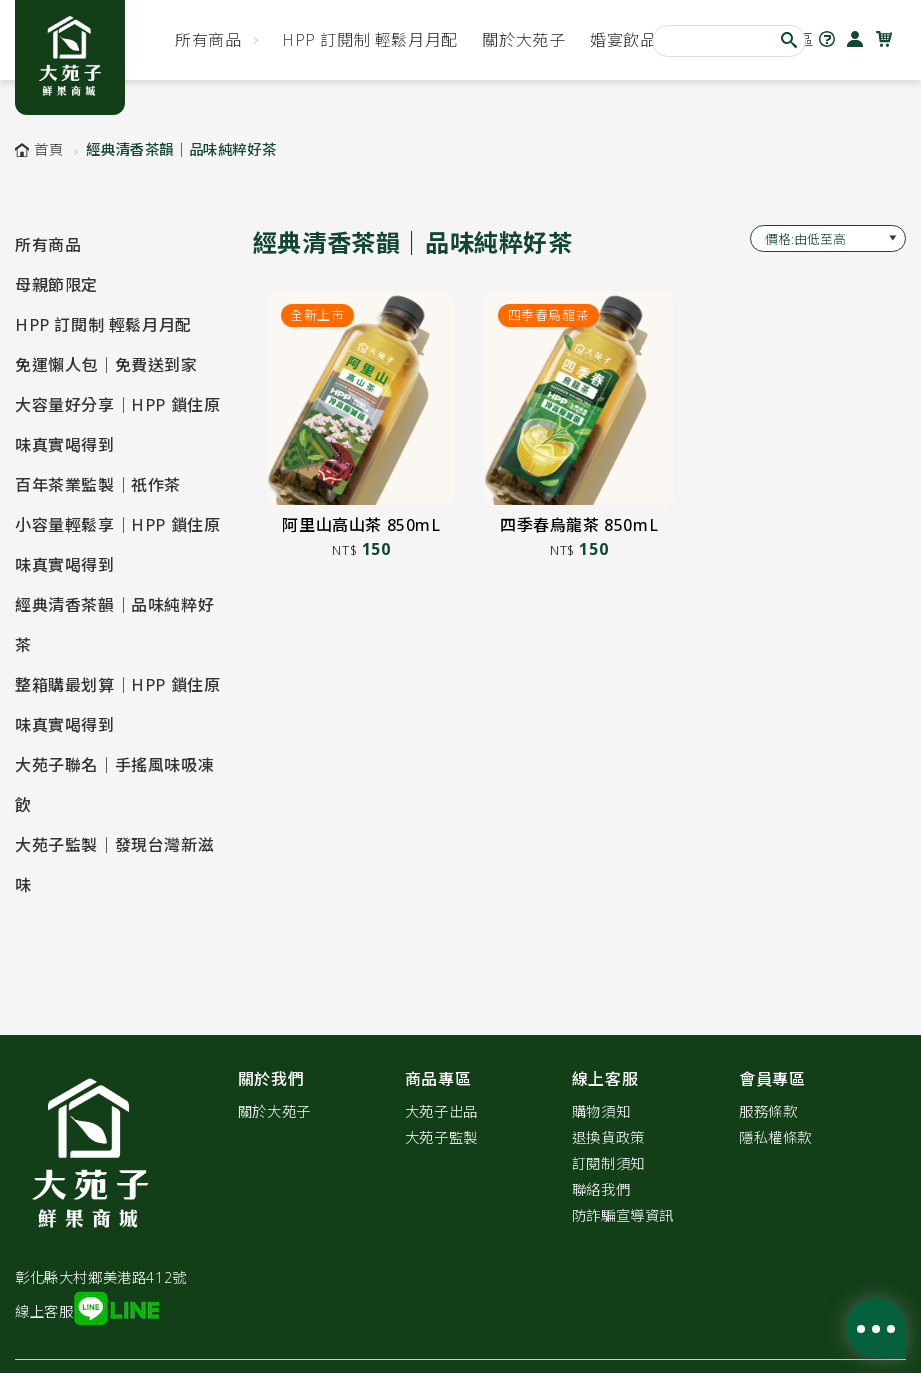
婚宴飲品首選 (640, 40)
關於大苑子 (523, 40)
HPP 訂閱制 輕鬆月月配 (370, 40)
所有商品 (208, 40)
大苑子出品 (441, 1111)
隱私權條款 (775, 1137)
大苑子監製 (441, 1137)
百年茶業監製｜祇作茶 (98, 485)
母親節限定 (56, 285)
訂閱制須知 (608, 1163)
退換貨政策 (608, 1137)
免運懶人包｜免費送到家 (106, 365)
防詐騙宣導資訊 (623, 1215)
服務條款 (768, 1111)
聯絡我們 (601, 1189)
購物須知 (601, 1111)
